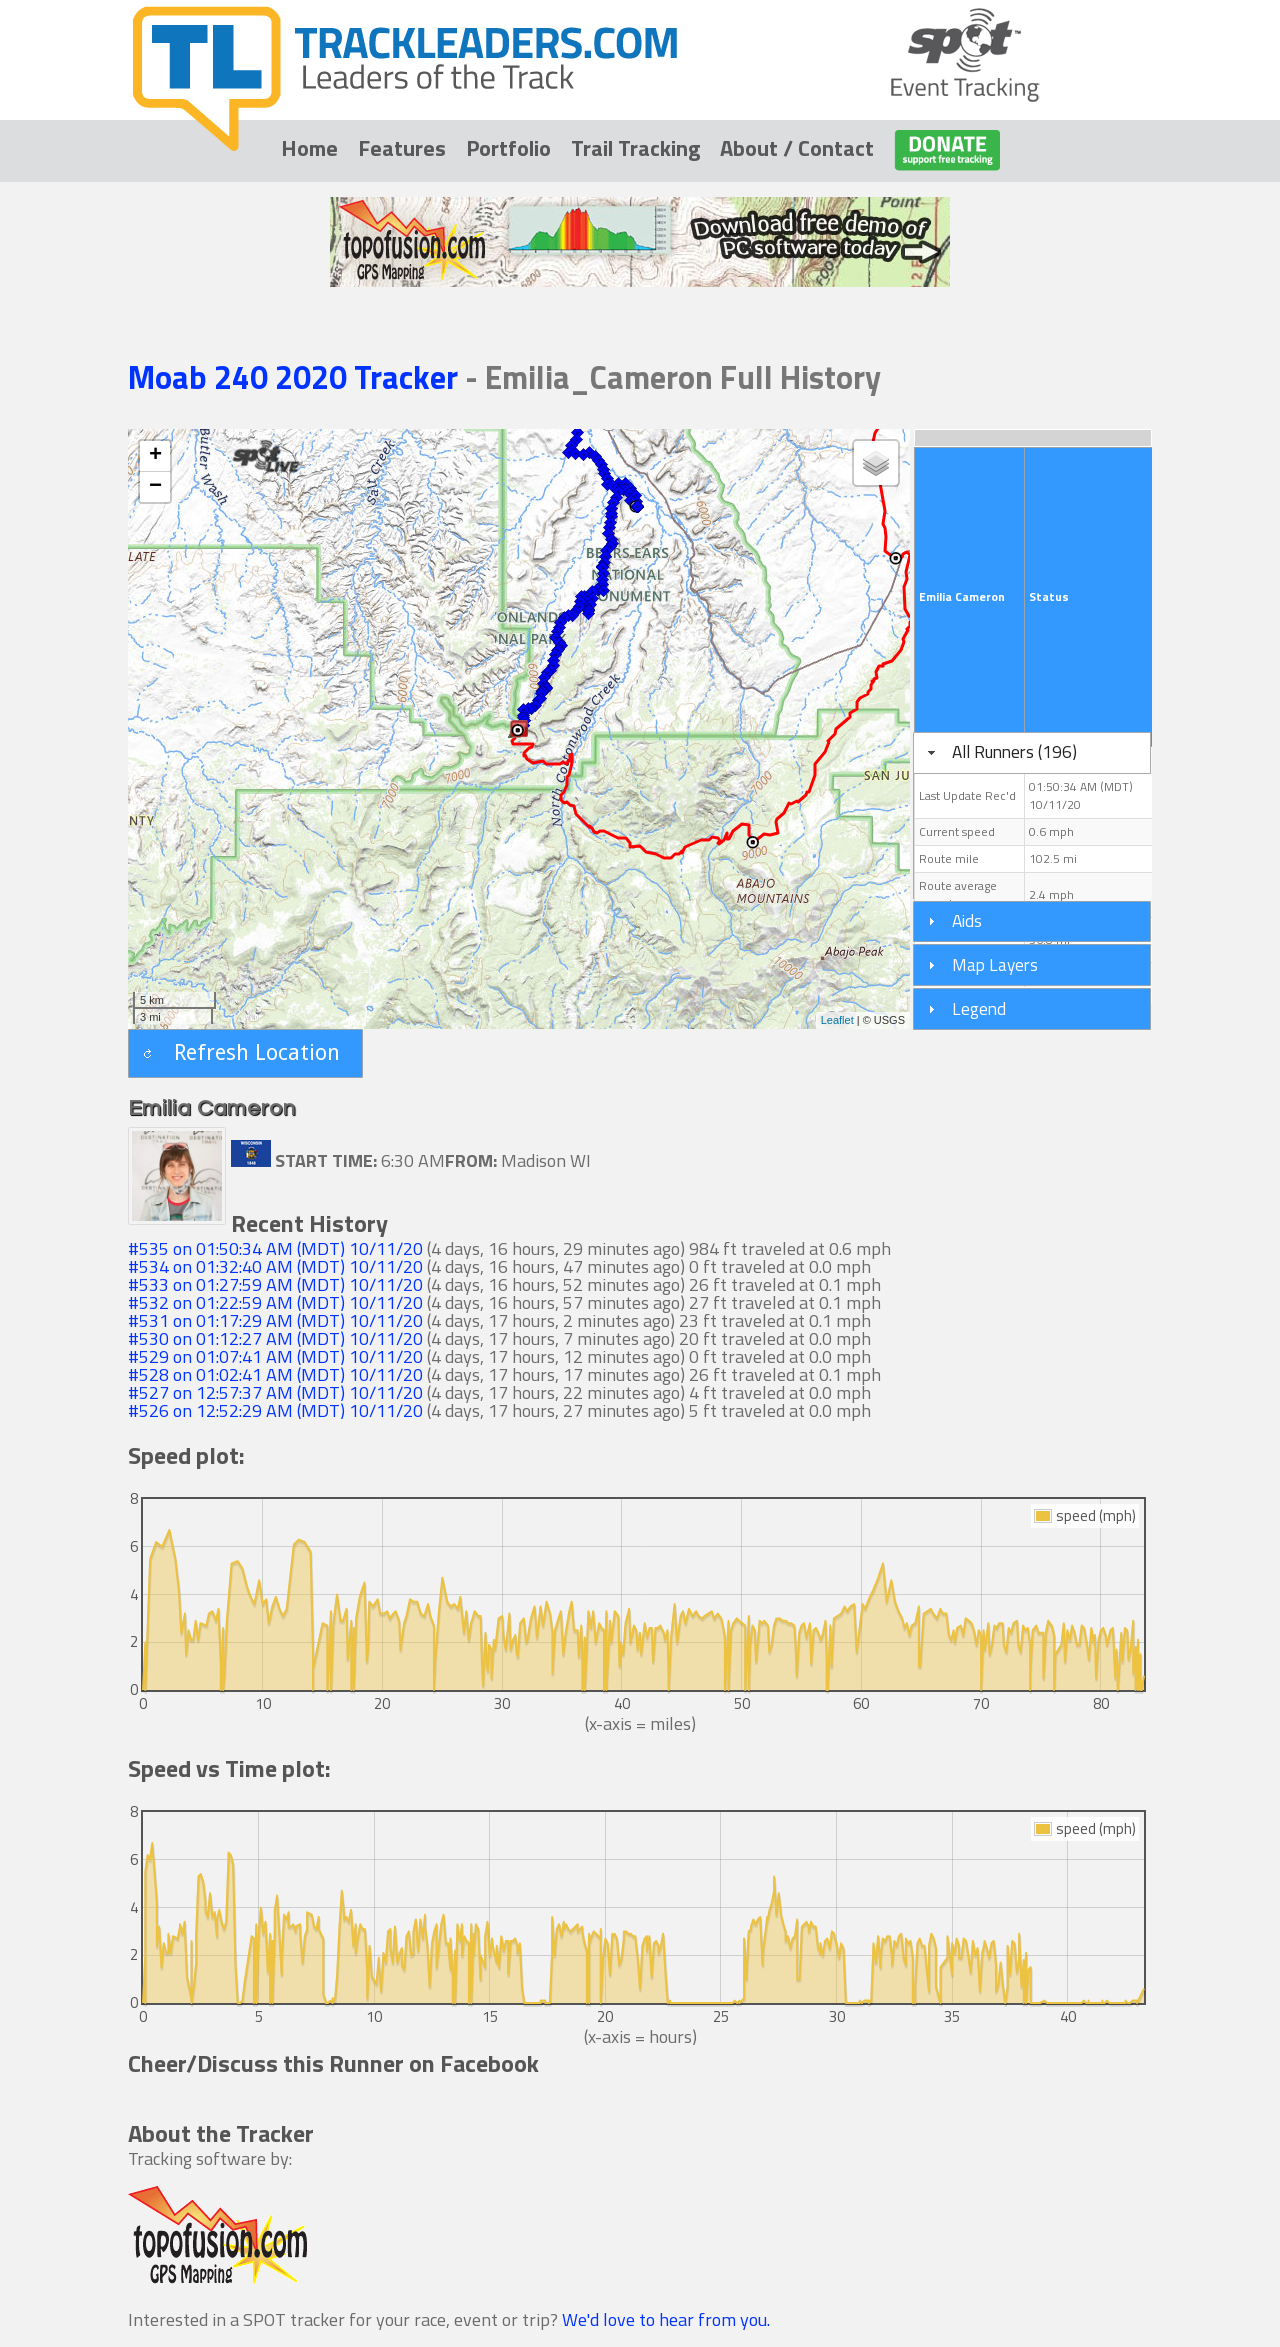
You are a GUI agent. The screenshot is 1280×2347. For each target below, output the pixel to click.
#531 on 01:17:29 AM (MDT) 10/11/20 (275, 1320)
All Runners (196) (1014, 751)
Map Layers (995, 964)
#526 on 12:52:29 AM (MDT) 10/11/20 (275, 1410)
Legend (979, 1008)
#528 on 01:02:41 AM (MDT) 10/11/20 (275, 1374)
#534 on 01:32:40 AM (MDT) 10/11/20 (275, 1266)
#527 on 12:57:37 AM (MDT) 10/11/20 (275, 1392)
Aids (967, 920)
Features (402, 148)
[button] (245, 1053)
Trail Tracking (635, 148)
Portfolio (508, 148)
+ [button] (155, 456)
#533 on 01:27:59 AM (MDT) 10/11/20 (275, 1284)
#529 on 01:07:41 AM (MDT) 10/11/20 (275, 1356)
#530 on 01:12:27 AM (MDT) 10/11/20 (275, 1338)
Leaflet (837, 1020)
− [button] (155, 487)
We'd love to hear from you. (666, 2319)
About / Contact (797, 148)
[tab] (1032, 753)
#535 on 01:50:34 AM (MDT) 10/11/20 (275, 1248)
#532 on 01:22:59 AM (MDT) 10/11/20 (275, 1302)
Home (309, 148)
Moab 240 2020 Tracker (296, 377)
